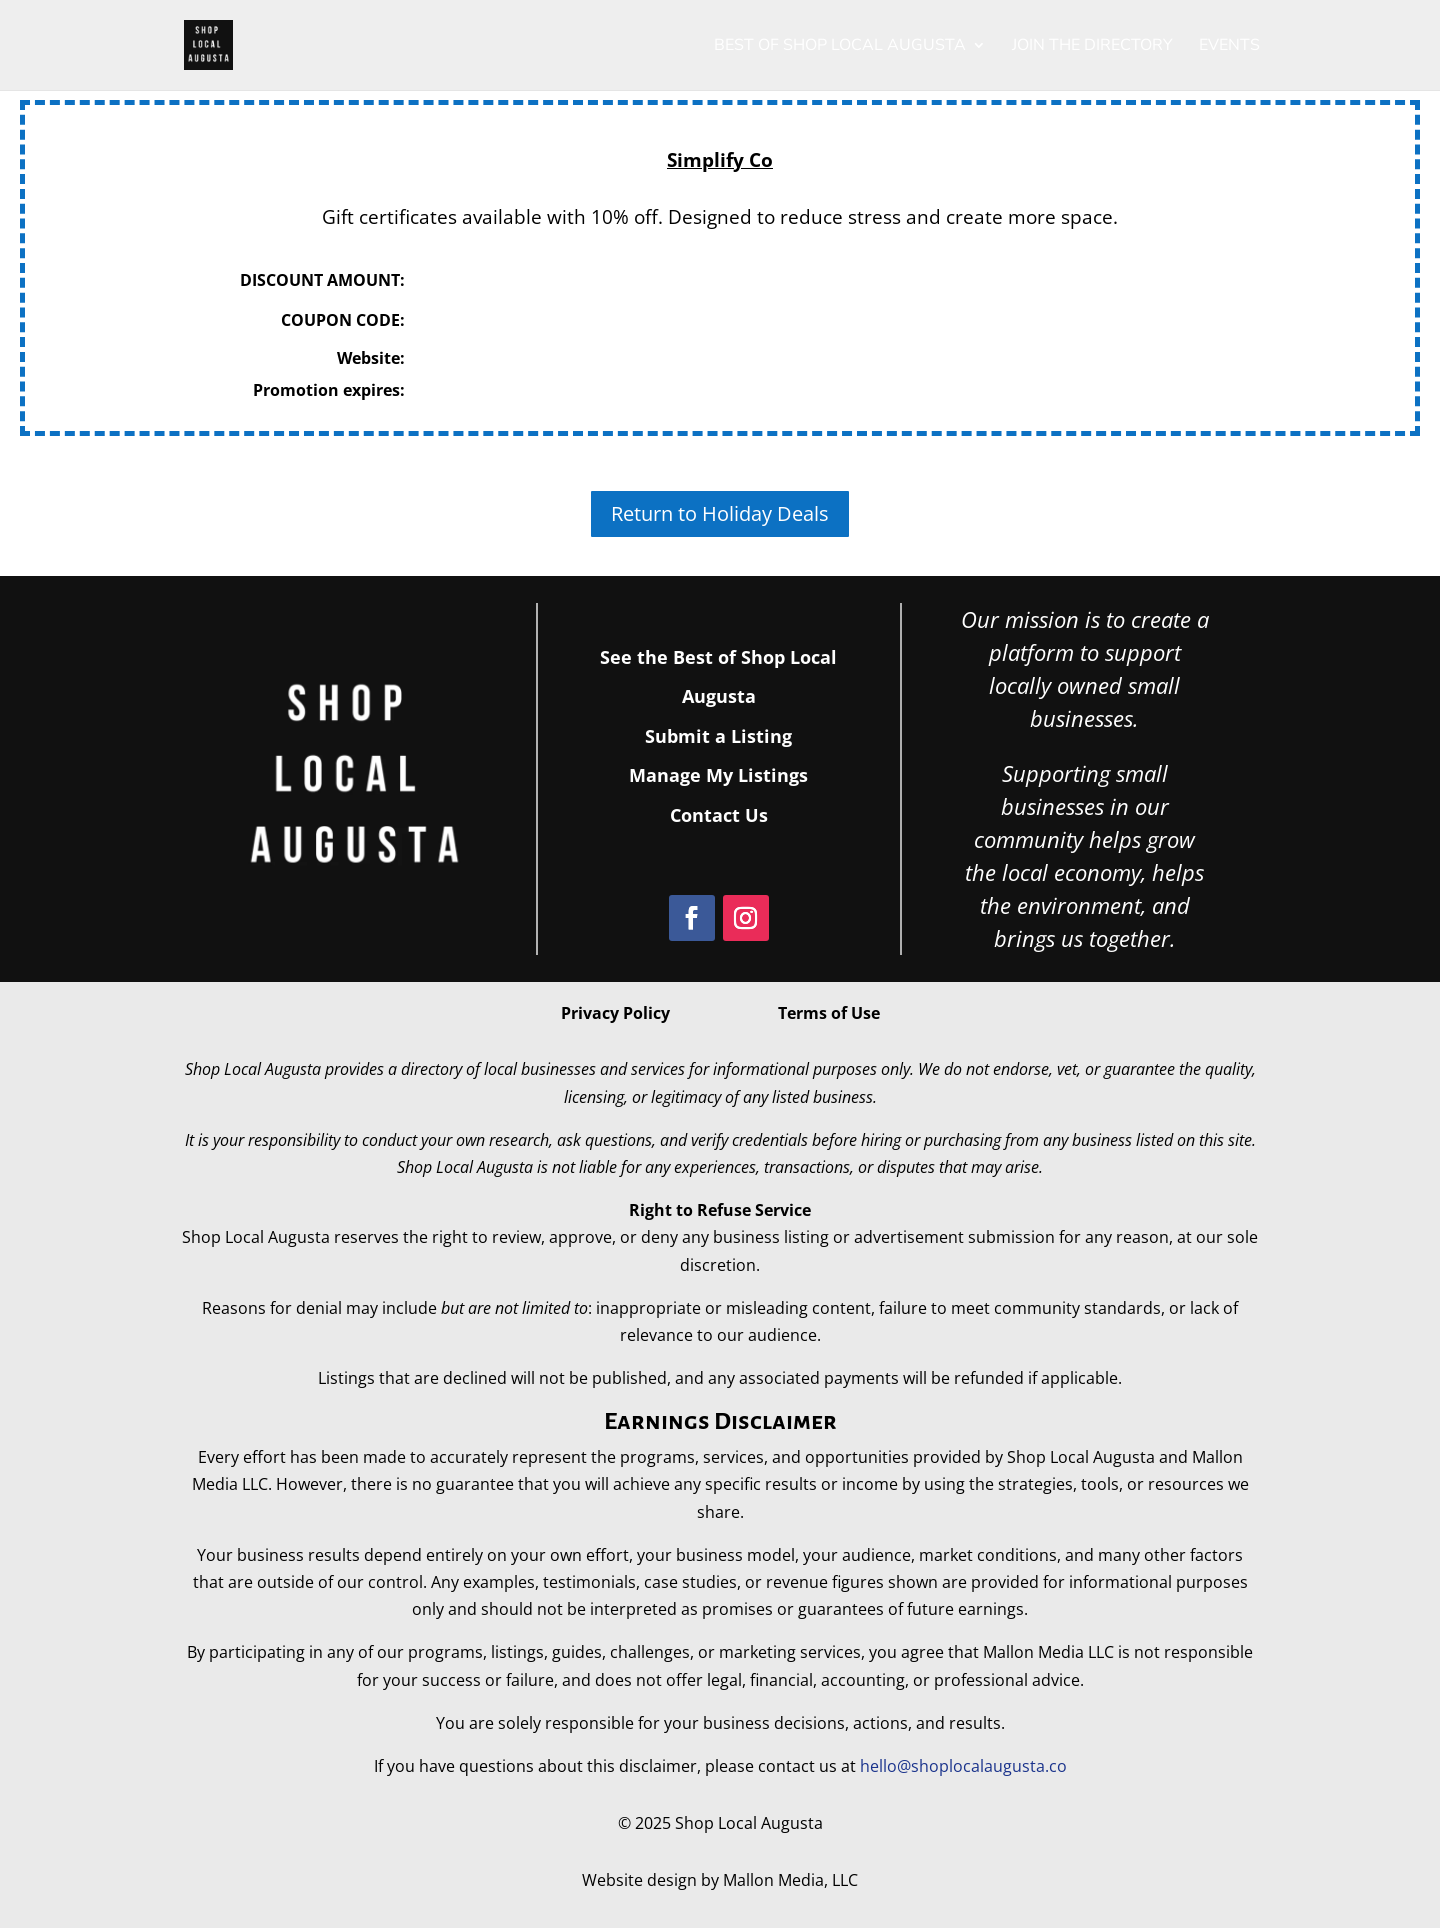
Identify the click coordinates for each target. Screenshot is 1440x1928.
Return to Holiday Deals (720, 513)
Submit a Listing (718, 736)
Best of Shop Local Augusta (840, 47)
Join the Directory (1092, 47)
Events (1229, 47)
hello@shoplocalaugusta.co (963, 1766)
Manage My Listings (718, 775)
